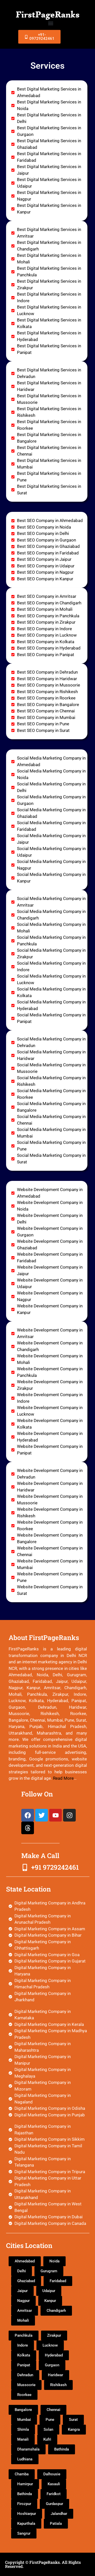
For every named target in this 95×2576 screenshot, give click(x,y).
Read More (63, 1778)
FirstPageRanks (48, 14)
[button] (50, 23)
